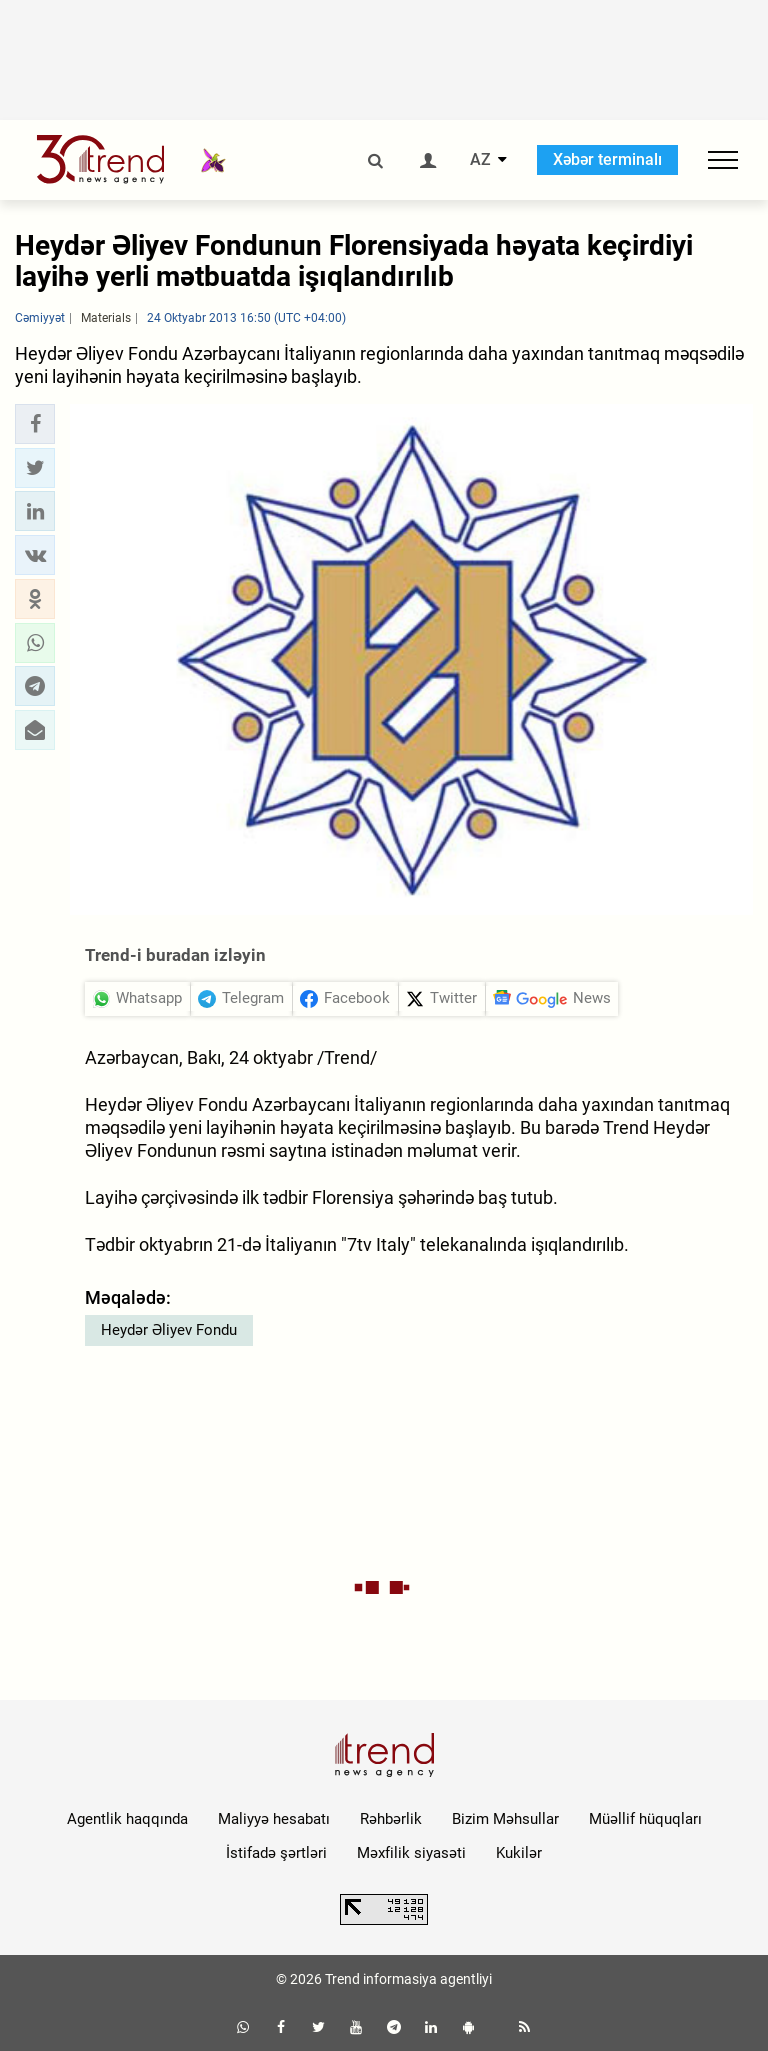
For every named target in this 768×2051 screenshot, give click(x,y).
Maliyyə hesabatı (274, 1819)
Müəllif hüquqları (645, 1819)
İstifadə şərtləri (276, 1853)
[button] (35, 424)
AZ (480, 160)
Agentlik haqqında (127, 1819)
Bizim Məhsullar (505, 1819)
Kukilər (519, 1853)
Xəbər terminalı (607, 159)
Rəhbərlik (391, 1819)
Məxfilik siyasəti (411, 1853)
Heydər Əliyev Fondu (169, 1330)
